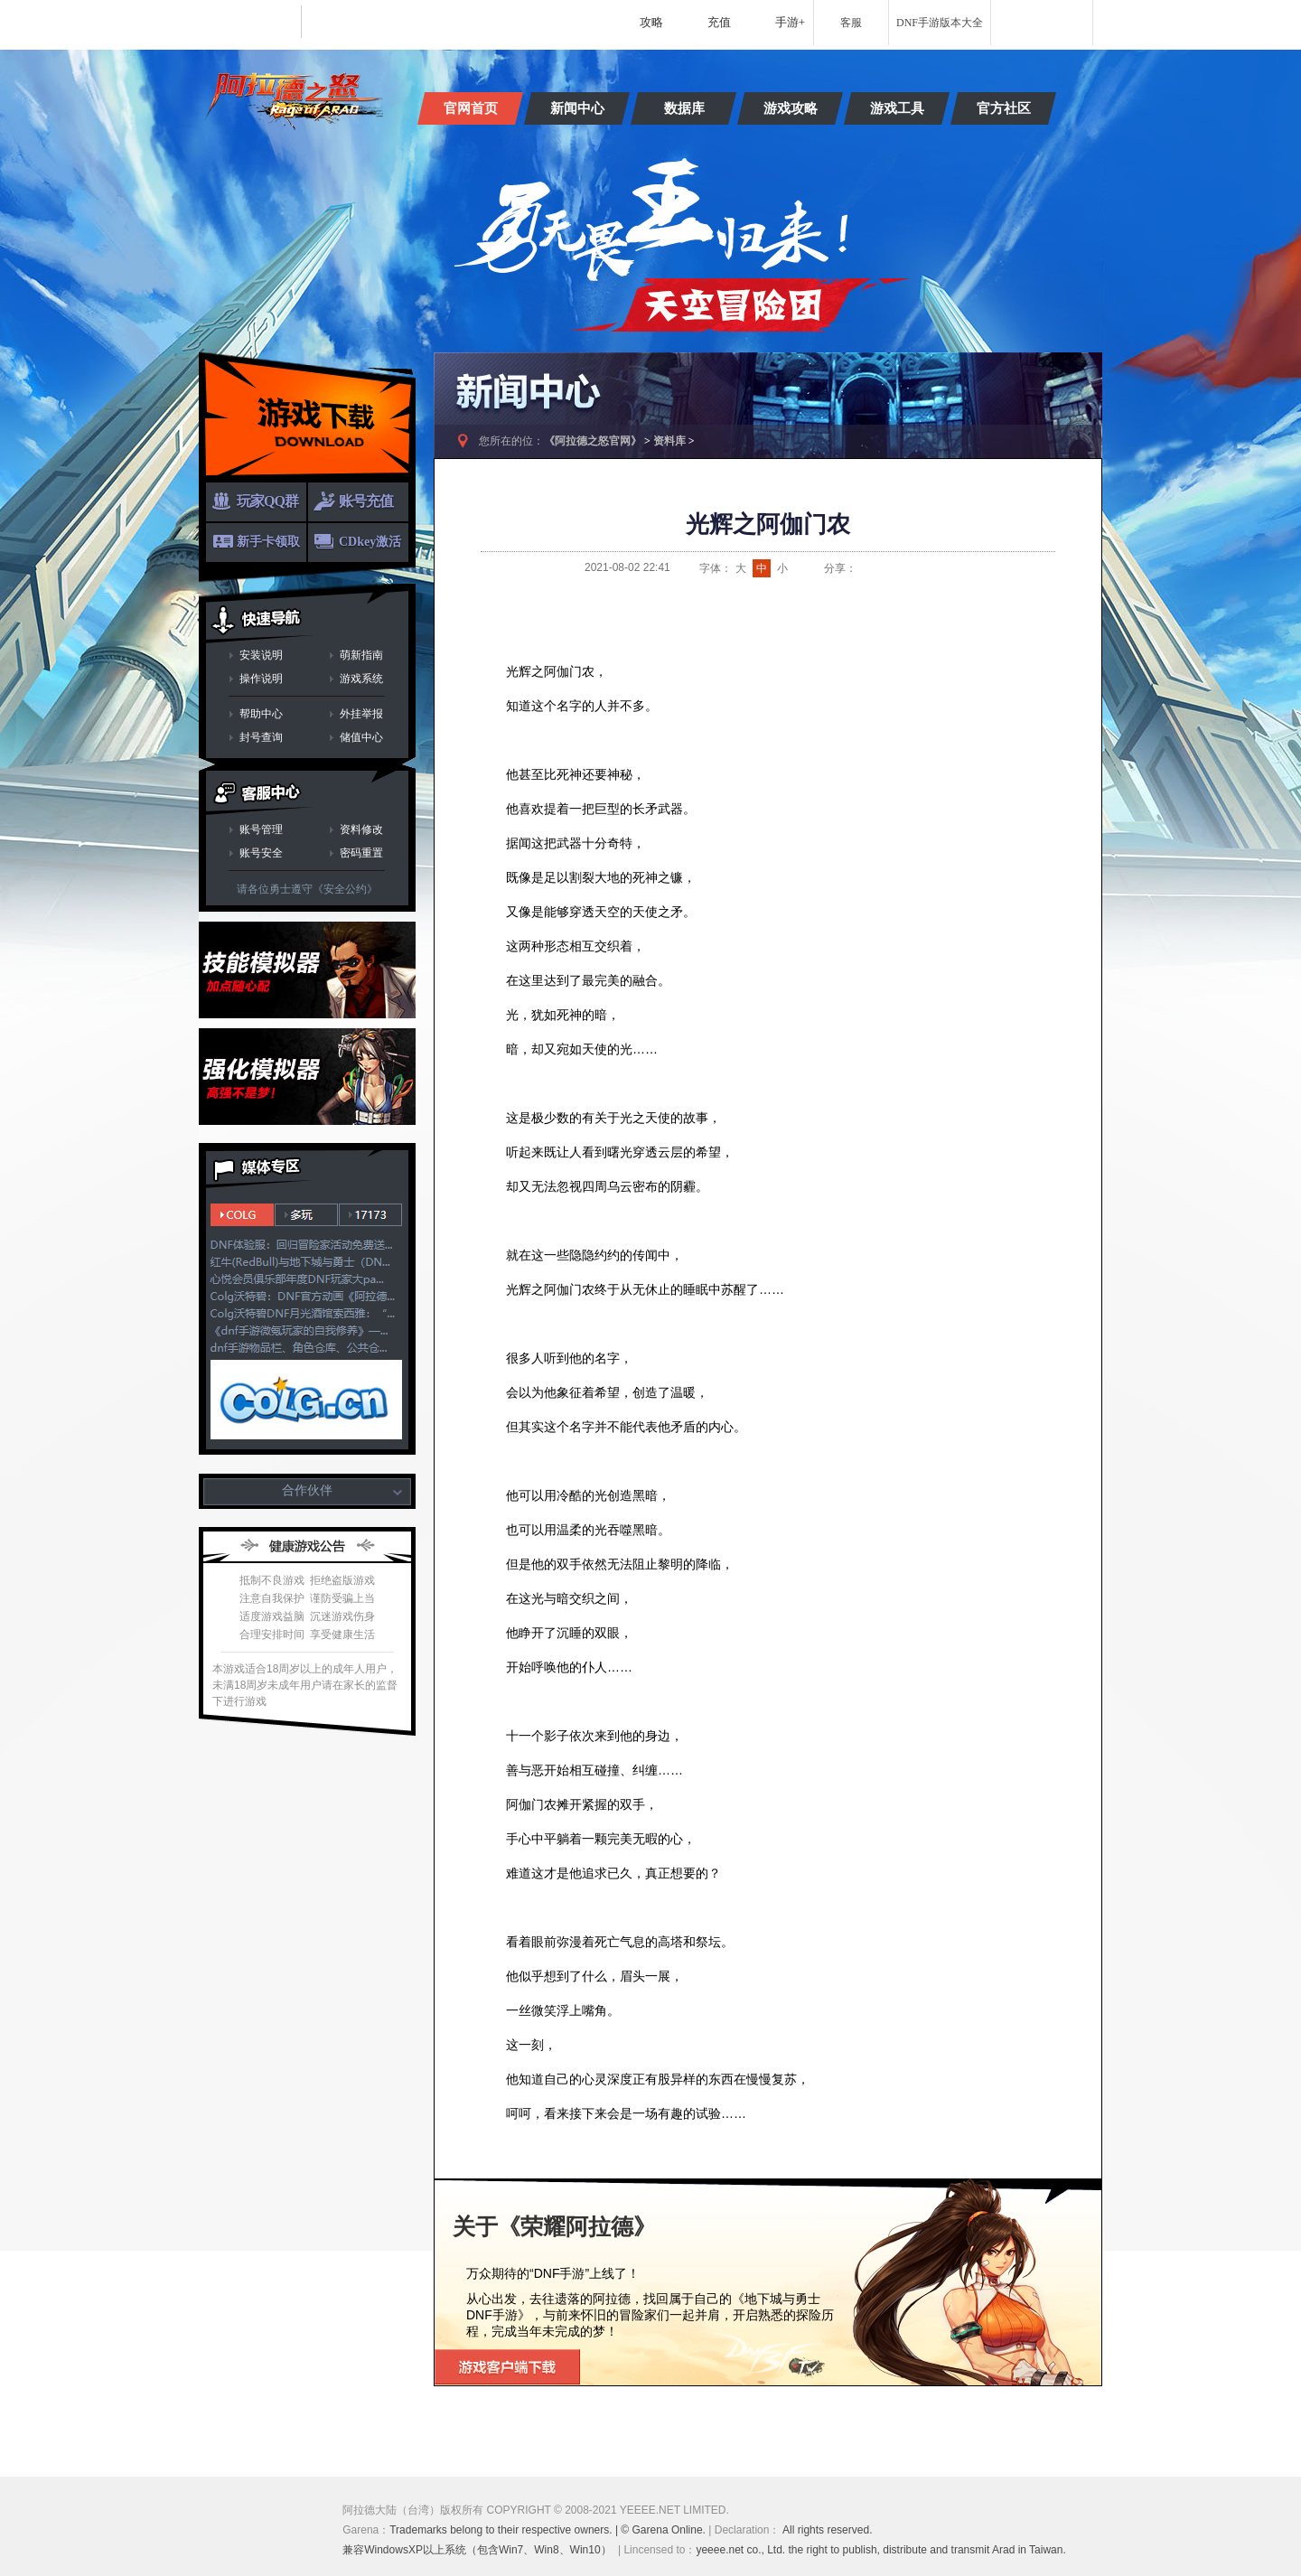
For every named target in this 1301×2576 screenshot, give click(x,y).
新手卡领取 (268, 541)
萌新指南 (361, 655)
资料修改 (361, 829)
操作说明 (261, 678)
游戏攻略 (790, 108)
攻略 (651, 22)
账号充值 (366, 501)
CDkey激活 (370, 541)
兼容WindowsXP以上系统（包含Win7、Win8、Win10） (476, 2549)
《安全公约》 (345, 889)
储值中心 (361, 737)
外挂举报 (361, 713)
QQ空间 (911, 568)
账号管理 (261, 829)
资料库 (669, 441)
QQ (888, 568)
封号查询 (261, 737)
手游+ (790, 22)
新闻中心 (577, 108)
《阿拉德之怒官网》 (592, 441)
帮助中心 (261, 713)
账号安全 (261, 853)
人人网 (933, 568)
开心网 (956, 568)
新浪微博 (865, 568)
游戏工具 (897, 108)
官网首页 (471, 108)
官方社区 (1004, 108)
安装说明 (261, 655)
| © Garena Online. (661, 2530)
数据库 (684, 108)
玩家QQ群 (267, 501)
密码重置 (361, 853)
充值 (719, 22)
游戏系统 (361, 678)
